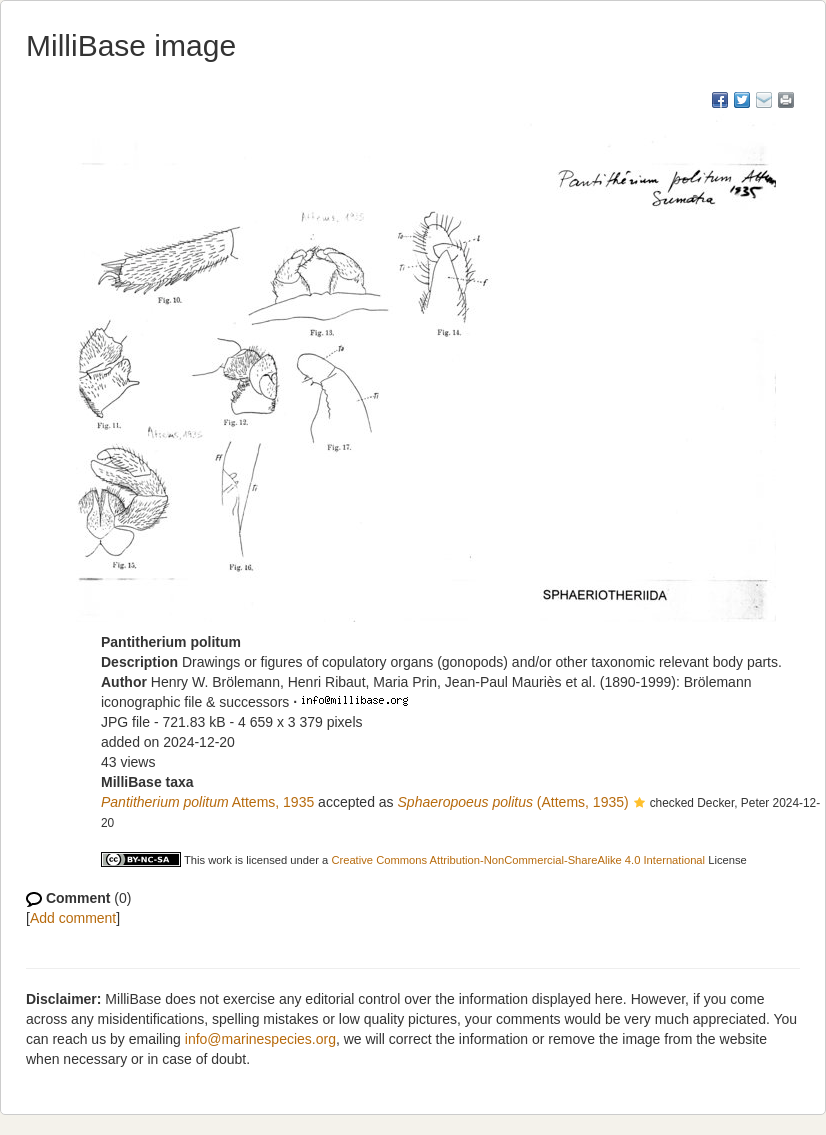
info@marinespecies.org (260, 1039)
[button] (639, 804)
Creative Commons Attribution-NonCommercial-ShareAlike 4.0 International (518, 860)
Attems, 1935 (207, 802)
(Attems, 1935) (513, 802)
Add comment (73, 918)
